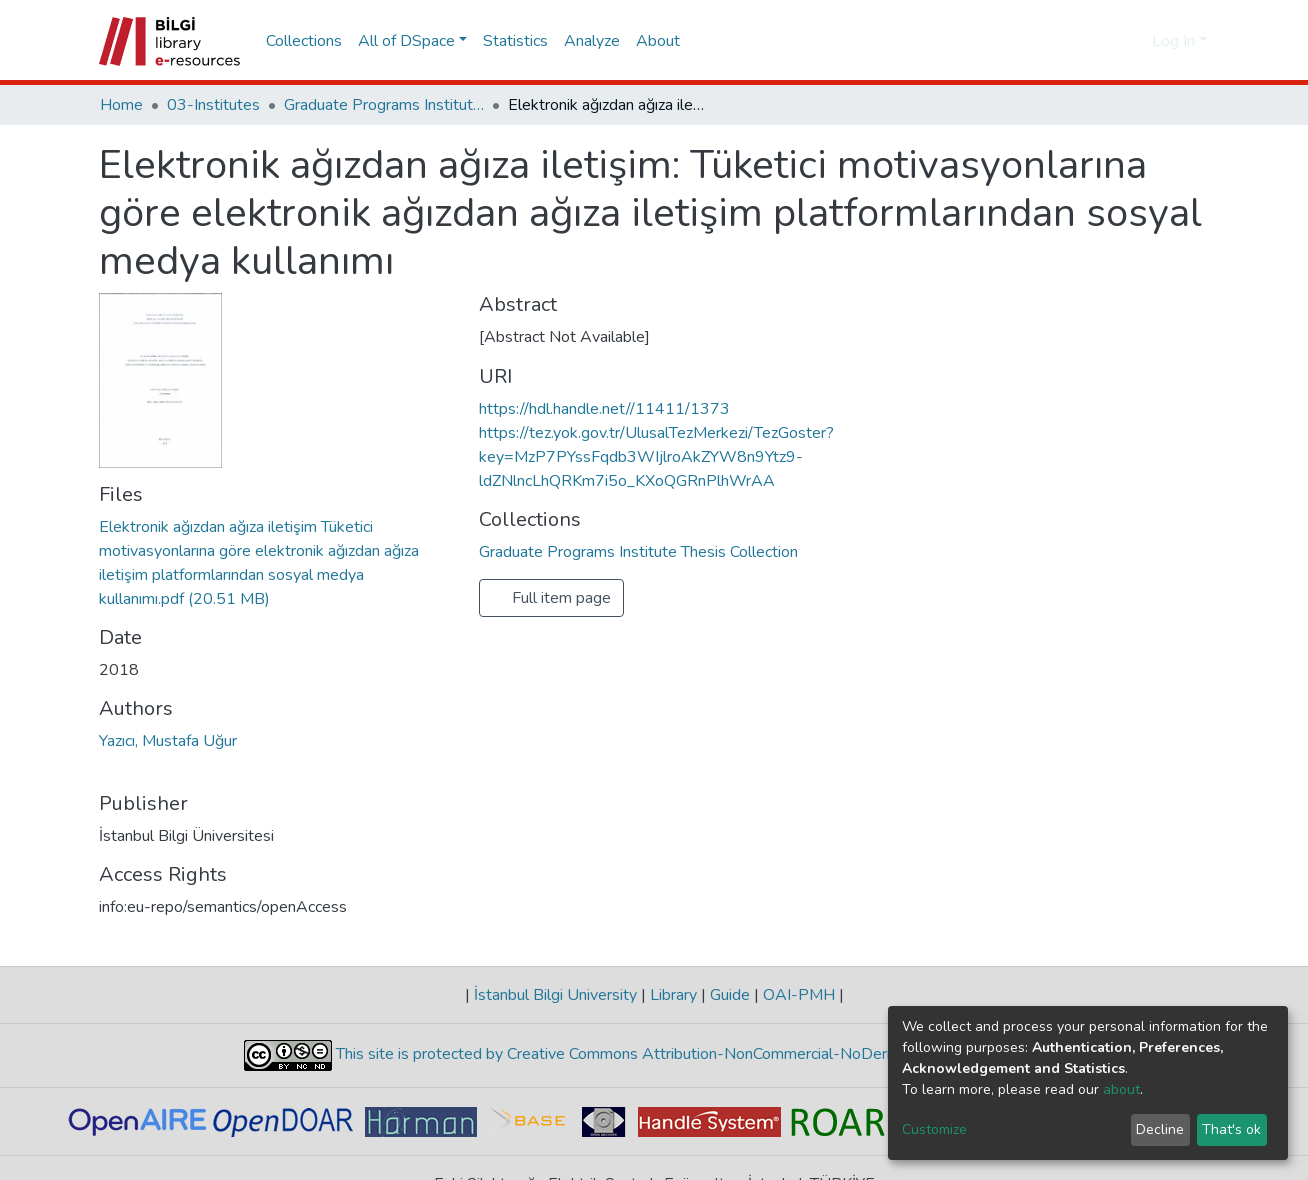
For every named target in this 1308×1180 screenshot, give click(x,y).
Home (121, 105)
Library (673, 995)
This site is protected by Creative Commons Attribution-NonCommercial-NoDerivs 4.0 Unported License (696, 1054)
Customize (934, 1129)
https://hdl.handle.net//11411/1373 (604, 409)
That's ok (1231, 1129)
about (1121, 1089)
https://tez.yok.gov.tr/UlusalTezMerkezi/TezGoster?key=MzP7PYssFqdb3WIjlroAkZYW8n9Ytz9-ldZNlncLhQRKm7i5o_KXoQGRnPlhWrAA (656, 457)
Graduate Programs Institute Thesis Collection (384, 105)
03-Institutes (213, 105)
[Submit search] (1104, 41)
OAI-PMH (799, 995)
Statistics (515, 41)
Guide (730, 995)
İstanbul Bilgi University (555, 995)
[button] (1133, 41)
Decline (1160, 1129)
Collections (304, 41)
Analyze (592, 41)
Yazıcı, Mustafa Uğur (168, 741)
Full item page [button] (551, 598)
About (658, 41)
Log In (1173, 41)
